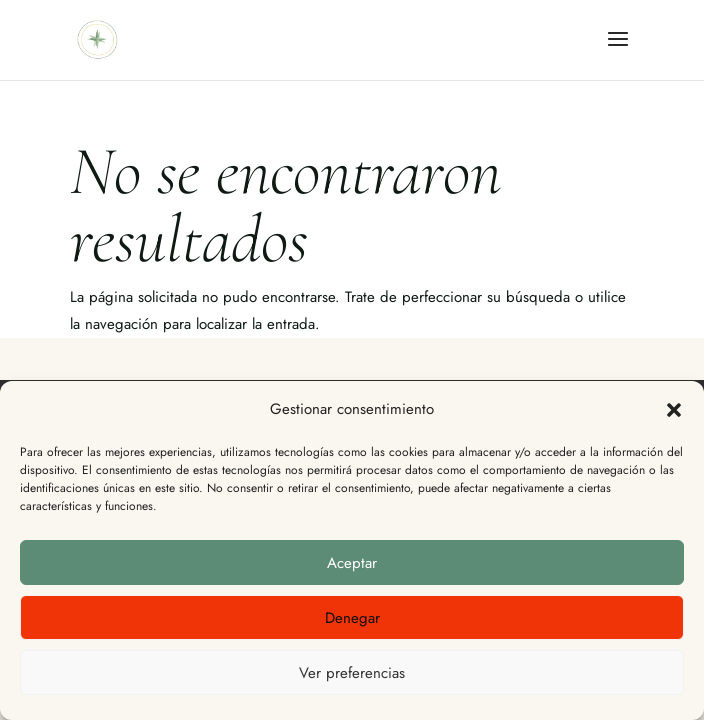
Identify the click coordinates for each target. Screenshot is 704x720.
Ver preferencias (352, 673)
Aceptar (352, 563)
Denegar (352, 618)
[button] (674, 410)
